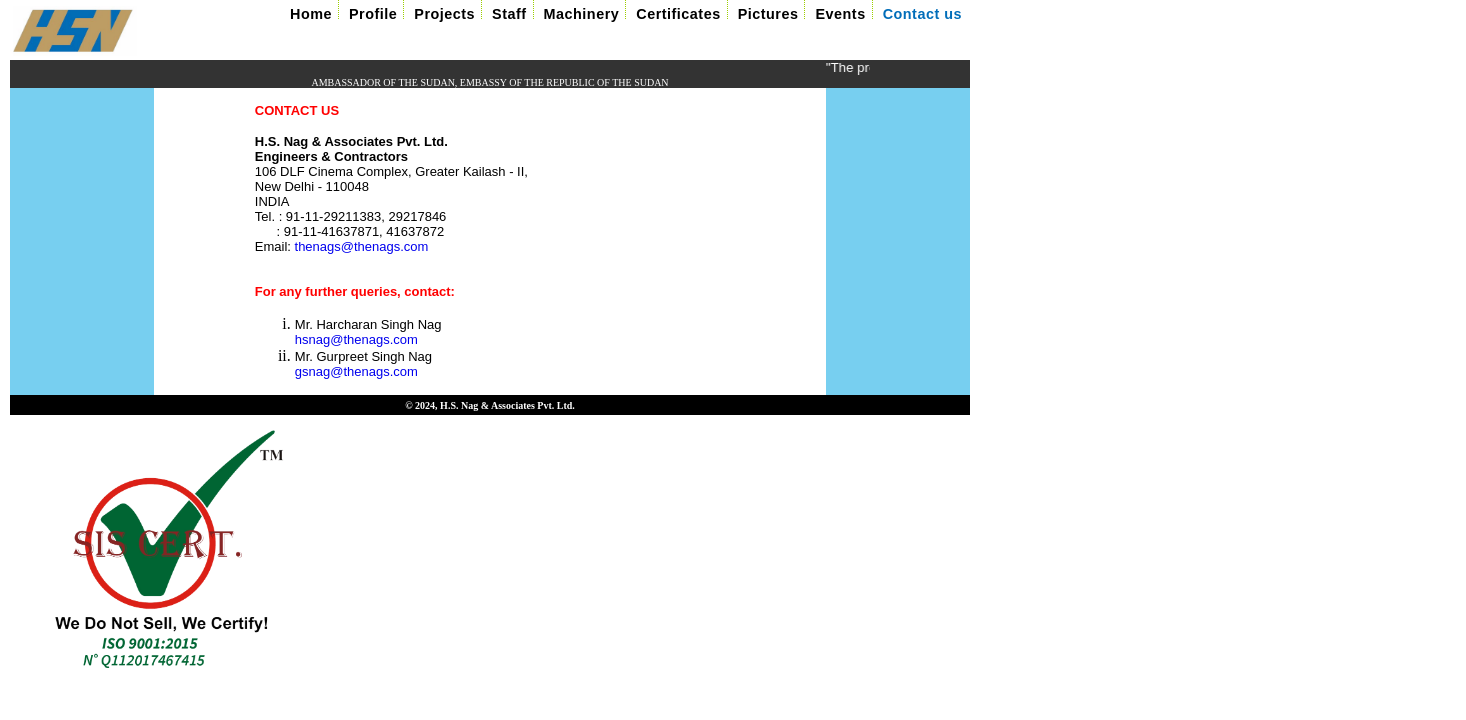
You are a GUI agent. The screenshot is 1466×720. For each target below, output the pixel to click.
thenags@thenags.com (362, 246)
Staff (509, 14)
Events (840, 14)
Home (311, 14)
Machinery (582, 14)
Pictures (768, 14)
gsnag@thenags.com (356, 373)
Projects (444, 14)
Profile (373, 14)
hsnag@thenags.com (356, 340)
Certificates (678, 14)
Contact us (922, 14)
